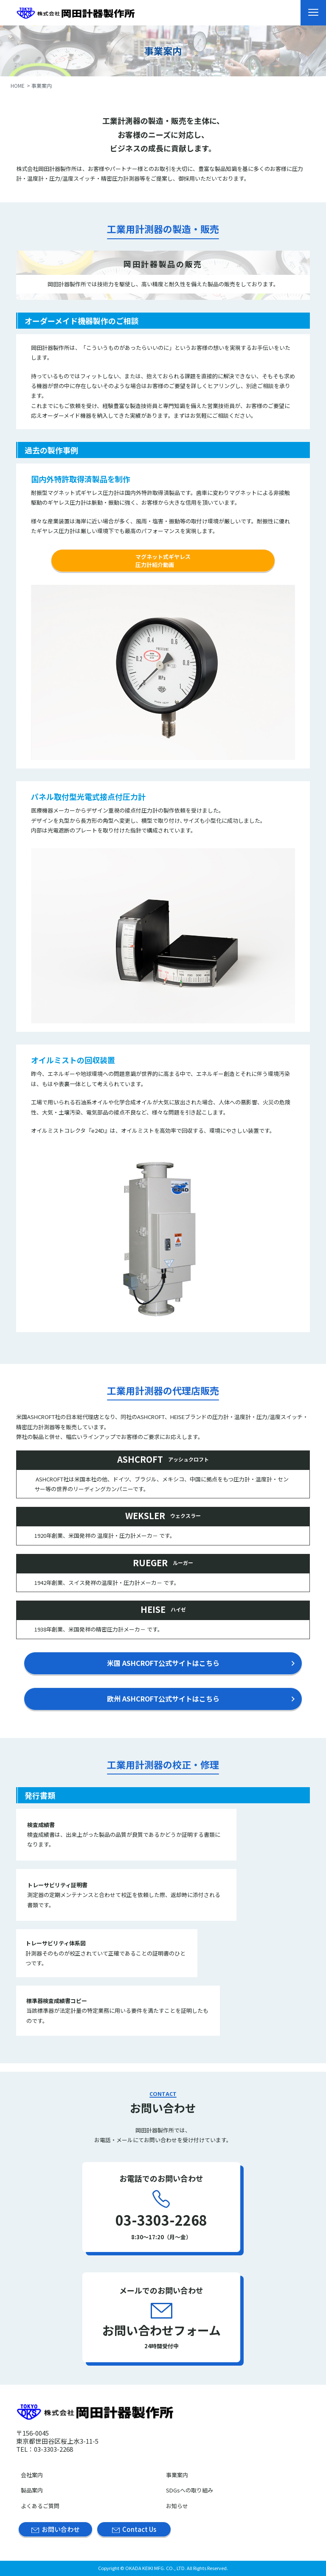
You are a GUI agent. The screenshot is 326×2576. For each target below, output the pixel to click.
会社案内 (32, 2475)
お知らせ (177, 2506)
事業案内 (177, 2475)
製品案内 (32, 2490)
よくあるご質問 (40, 2506)
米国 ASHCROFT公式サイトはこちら (163, 1663)
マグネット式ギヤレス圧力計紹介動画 (163, 561)
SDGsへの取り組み (189, 2490)
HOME (18, 85)
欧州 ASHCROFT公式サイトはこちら (163, 1698)
